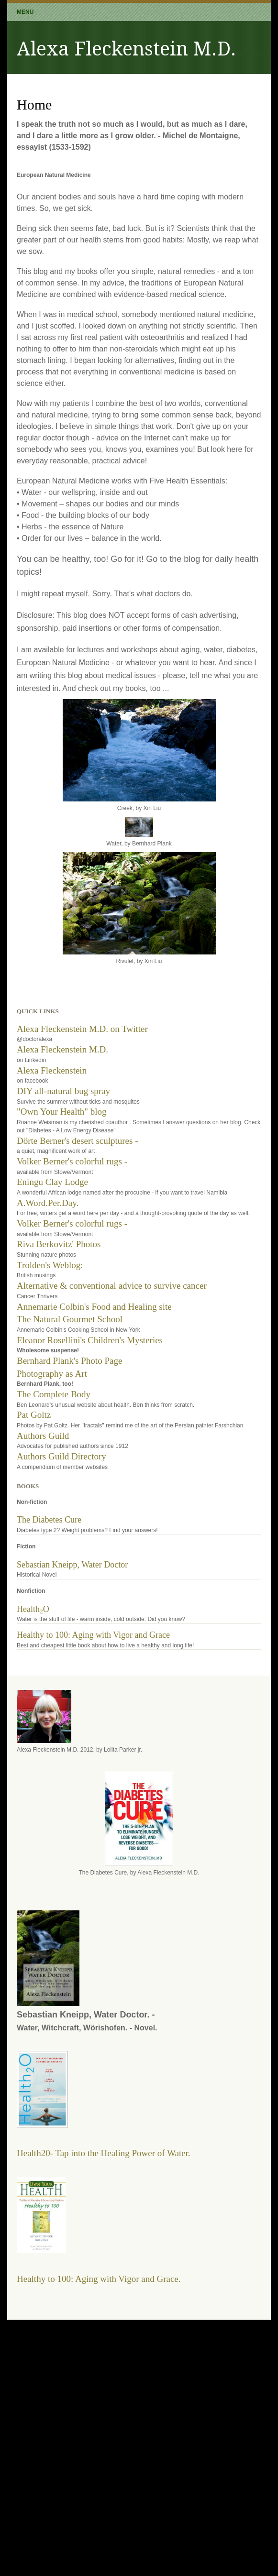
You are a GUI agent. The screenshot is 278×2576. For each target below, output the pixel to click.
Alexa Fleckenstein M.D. (62, 1049)
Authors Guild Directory (61, 1456)
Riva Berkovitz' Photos (58, 1244)
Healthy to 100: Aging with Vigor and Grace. (99, 2279)
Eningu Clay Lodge (52, 1182)
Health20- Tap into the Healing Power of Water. (103, 2153)
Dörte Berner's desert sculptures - (77, 1141)
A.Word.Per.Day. (47, 1203)
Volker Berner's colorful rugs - (72, 1161)
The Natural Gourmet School (69, 1319)
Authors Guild (43, 1436)
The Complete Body (53, 1394)
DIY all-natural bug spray (63, 1091)
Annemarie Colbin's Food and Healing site (94, 1307)
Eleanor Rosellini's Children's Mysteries (90, 1340)
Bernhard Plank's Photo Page (69, 1361)
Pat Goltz (34, 1415)
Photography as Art (52, 1374)
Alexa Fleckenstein (52, 1070)
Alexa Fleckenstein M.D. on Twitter (82, 1029)
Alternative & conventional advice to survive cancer (112, 1286)
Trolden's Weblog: (50, 1265)
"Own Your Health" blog (62, 1112)
